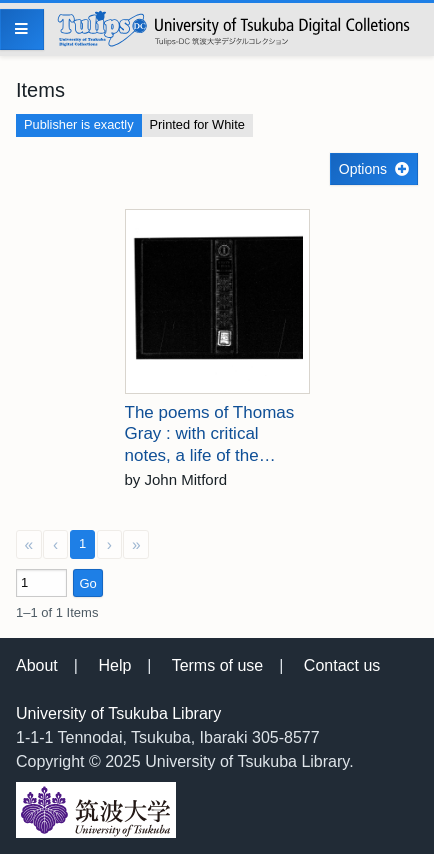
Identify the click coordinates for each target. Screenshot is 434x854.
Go (87, 583)
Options (363, 169)
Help (114, 665)
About (37, 665)
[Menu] (22, 29)
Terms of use (218, 665)
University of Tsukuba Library (118, 713)
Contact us (342, 665)
